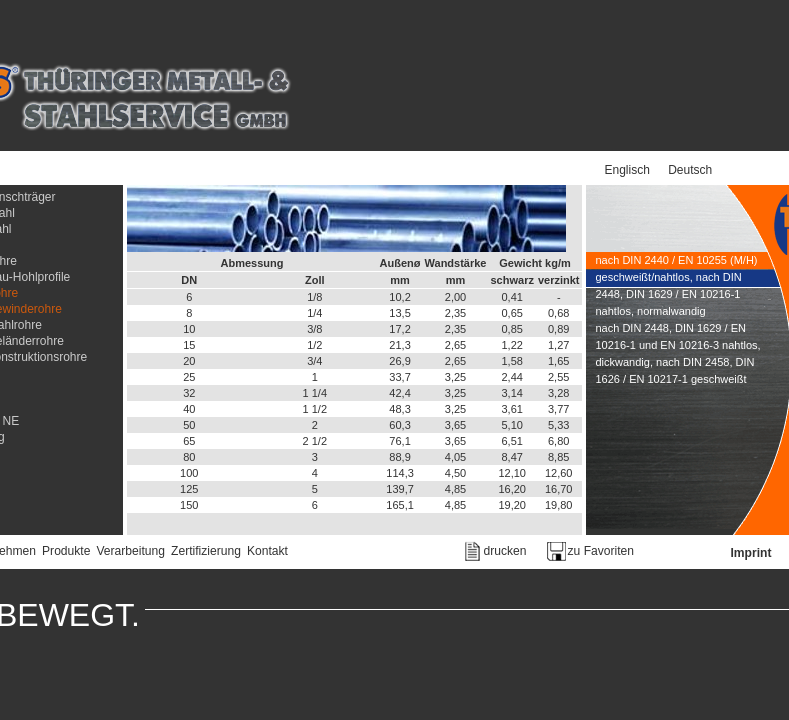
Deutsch (690, 170)
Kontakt (267, 551)
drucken (505, 551)
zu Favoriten (601, 551)
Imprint (751, 553)
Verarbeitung (130, 551)
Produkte (66, 551)
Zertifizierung (206, 551)
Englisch (627, 170)
